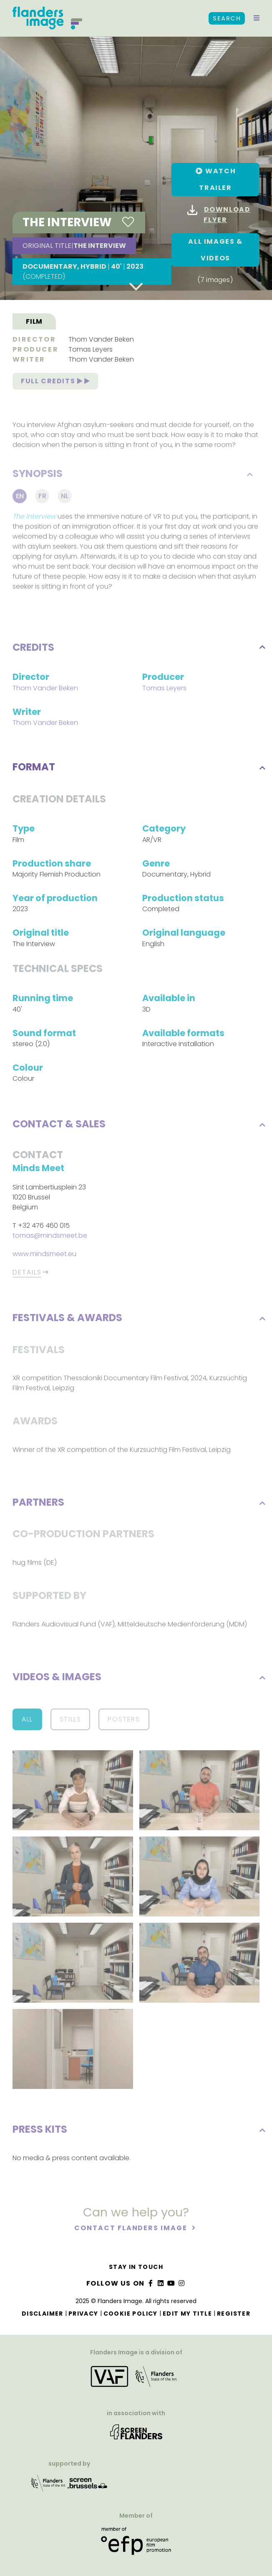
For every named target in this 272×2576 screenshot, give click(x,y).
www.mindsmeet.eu (44, 1255)
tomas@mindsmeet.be (50, 1237)
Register (233, 2313)
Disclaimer (42, 2313)
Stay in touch (136, 2267)
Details (27, 1274)
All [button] (27, 1721)
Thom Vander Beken (101, 341)
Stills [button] (70, 1721)
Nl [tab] (65, 499)
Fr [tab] (42, 499)
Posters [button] (124, 1721)
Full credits (55, 382)
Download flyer (219, 215)
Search (227, 18)
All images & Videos (215, 250)
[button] (256, 18)
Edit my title (187, 2313)
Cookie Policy (130, 2313)
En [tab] (20, 499)
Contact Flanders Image (131, 2229)
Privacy (83, 2313)
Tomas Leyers (90, 351)
